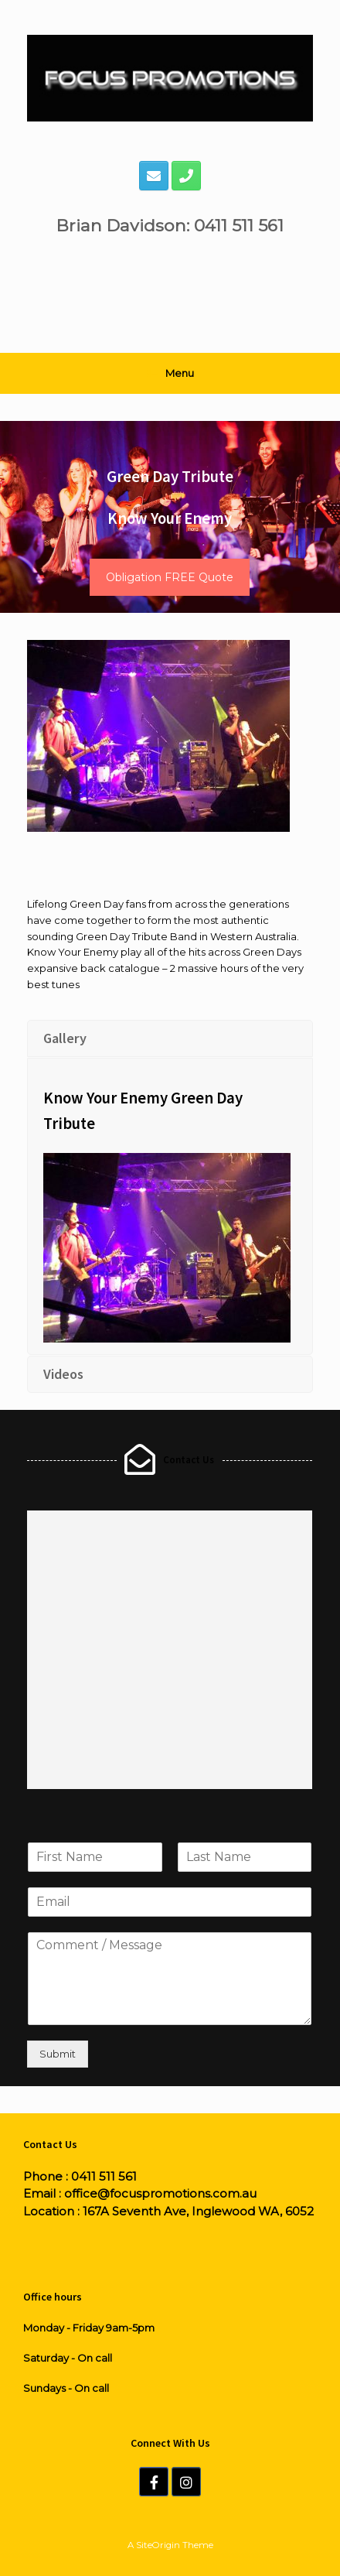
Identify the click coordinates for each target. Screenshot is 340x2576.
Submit (57, 2053)
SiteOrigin (158, 2545)
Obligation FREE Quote (169, 577)
